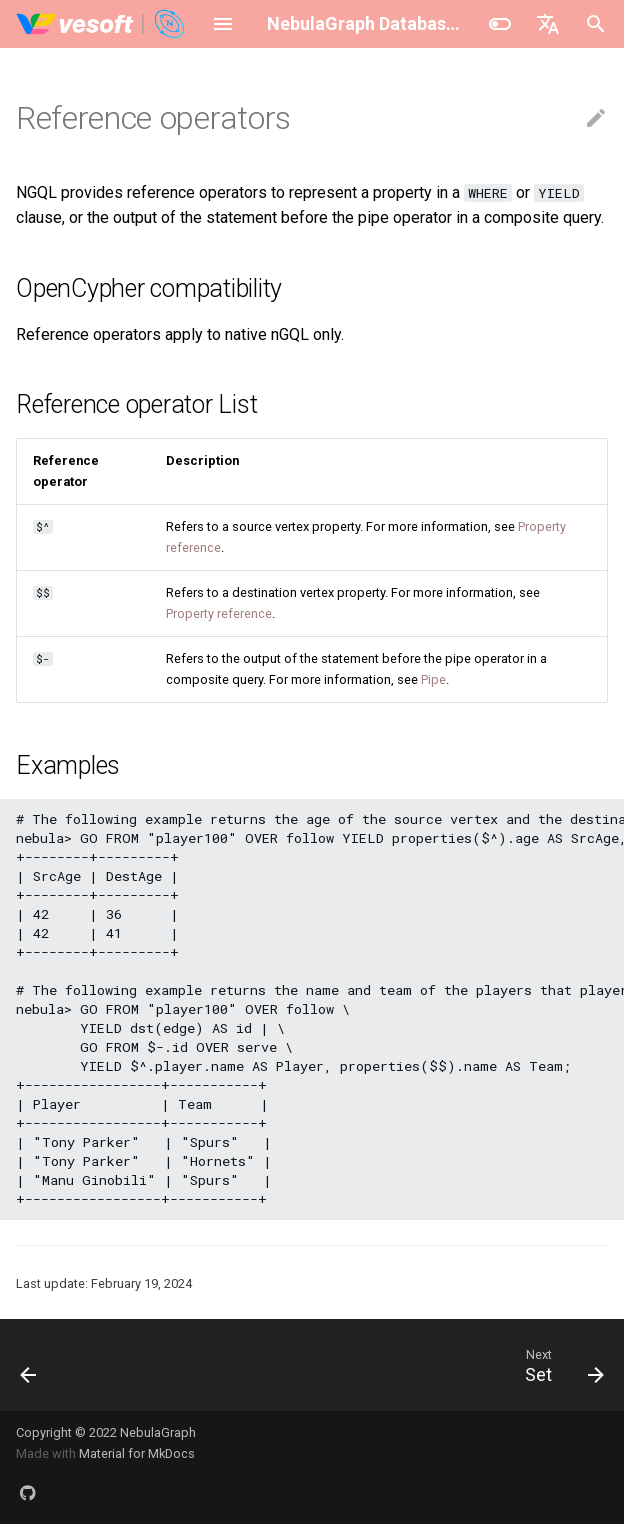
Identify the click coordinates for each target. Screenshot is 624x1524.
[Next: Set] (560, 1365)
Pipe (433, 679)
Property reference (219, 613)
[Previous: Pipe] (30, 1365)
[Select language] (548, 24)
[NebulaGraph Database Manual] (101, 24)
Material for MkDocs (137, 1453)
